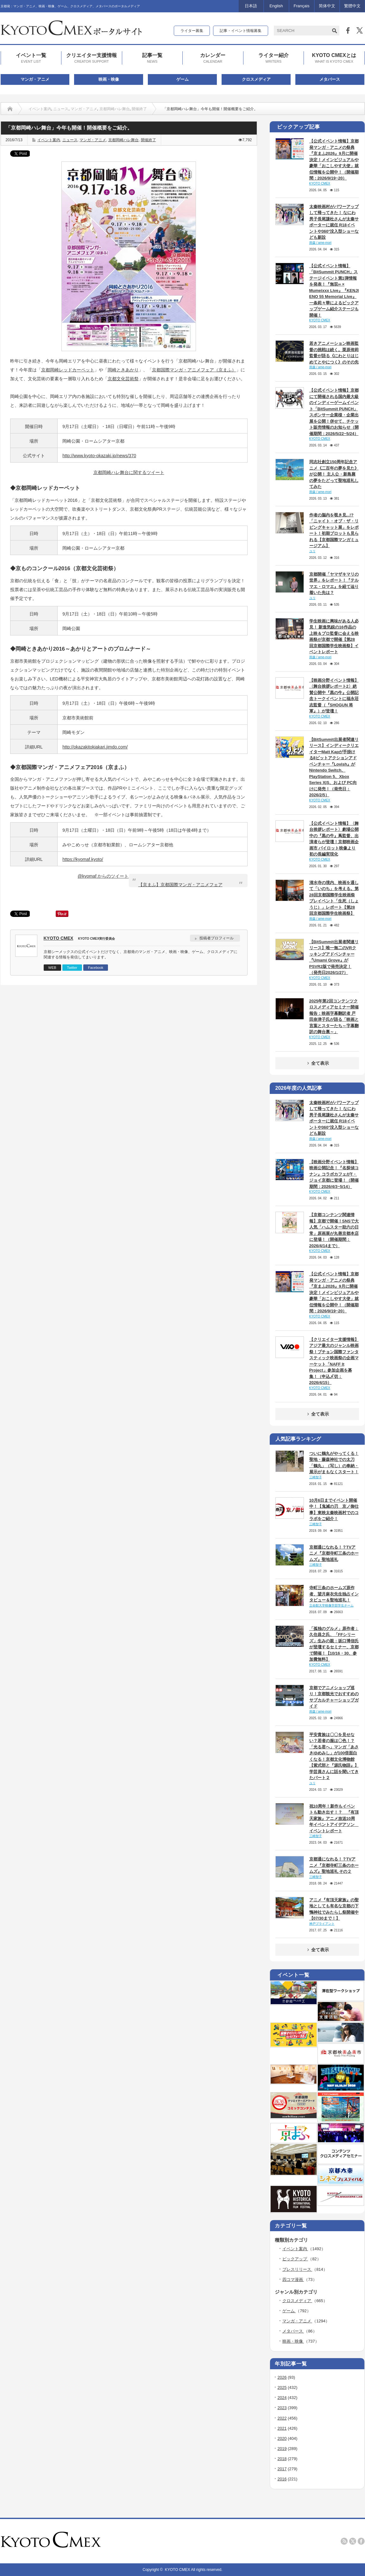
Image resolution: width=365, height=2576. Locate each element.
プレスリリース (297, 2269)
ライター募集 (191, 30)
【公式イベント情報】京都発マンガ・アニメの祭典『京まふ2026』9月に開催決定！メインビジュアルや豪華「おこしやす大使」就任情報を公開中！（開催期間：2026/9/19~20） (334, 159)
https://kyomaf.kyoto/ (82, 859)
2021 (282, 2428)
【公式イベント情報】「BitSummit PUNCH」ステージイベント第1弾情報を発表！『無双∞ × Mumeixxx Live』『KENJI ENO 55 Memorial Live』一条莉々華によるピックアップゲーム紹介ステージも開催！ (334, 290)
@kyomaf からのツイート (103, 876)
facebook (361, 2541)
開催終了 (139, 109)
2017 (282, 2468)
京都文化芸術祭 (123, 378)
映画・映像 (108, 79)
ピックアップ (295, 2259)
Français (302, 5)
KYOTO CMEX (58, 938)
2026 (282, 2377)
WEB (52, 967)
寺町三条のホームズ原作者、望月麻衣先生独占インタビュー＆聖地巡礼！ (334, 1593)
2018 (282, 2458)
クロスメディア (256, 79)
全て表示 (317, 1063)
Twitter (72, 967)
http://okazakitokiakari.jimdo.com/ (95, 746)
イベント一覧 (31, 58)
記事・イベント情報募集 (240, 30)
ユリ (312, 551)
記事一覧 (152, 58)
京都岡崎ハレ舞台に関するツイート (128, 472)
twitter (352, 2541)
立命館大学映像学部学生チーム (331, 1605)
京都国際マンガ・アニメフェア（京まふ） (194, 369)
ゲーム (182, 79)
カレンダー (212, 58)
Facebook (95, 967)
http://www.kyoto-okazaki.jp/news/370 (99, 455)
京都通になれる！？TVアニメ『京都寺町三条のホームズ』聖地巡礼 (334, 1553)
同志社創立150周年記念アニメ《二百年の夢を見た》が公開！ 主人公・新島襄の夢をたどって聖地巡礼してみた (334, 474)
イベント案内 (39, 109)
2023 (282, 2407)
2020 (282, 2438)
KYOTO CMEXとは (334, 58)
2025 (282, 2387)
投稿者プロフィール (216, 938)
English (276, 5)
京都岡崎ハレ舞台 (114, 109)
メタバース (329, 79)
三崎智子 (315, 1477)
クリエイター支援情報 (91, 58)
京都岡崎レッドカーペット (67, 369)
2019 (282, 2448)
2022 (282, 2418)
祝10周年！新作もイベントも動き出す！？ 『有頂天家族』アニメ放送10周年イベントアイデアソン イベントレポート (334, 1818)
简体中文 (327, 5)
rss (344, 2541)
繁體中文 (352, 5)
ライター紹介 (273, 58)
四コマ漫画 (293, 2279)
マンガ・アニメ (35, 79)
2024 (282, 2397)
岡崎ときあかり (123, 369)
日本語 (251, 5)
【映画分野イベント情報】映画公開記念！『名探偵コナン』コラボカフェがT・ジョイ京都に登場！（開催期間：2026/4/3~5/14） (334, 1174)
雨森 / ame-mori (320, 242)
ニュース (60, 109)
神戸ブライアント (322, 1923)
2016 (282, 2479)
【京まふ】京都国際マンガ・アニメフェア (180, 884)
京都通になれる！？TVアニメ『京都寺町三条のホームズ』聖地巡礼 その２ (334, 1865)
